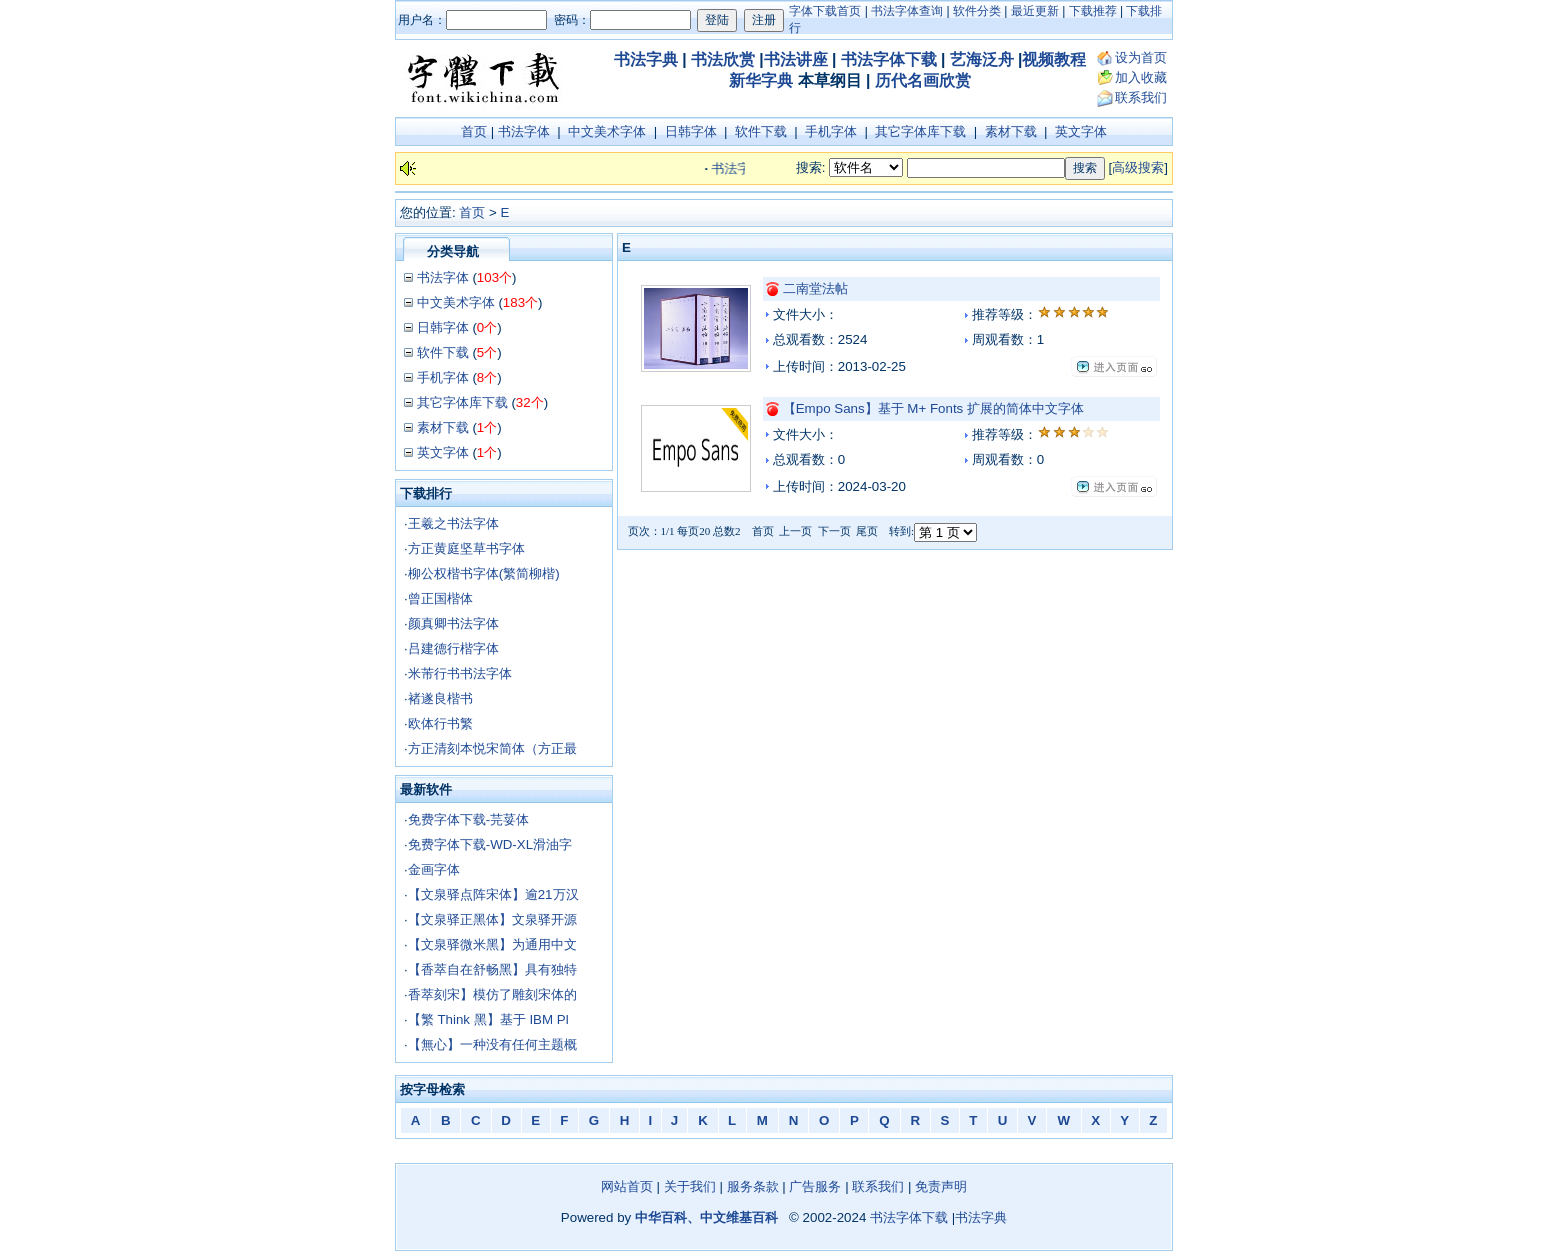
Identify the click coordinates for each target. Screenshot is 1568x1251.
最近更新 (1035, 11)
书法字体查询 (907, 11)
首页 (474, 131)
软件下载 (761, 131)
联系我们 (1141, 97)
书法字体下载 (889, 59)
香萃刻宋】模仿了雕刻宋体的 (492, 994)
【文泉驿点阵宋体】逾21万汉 (493, 894)
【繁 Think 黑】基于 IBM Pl (488, 1019)
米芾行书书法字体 (460, 673)
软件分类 (977, 11)
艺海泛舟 (982, 59)
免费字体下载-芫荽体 (468, 819)
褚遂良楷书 (440, 698)
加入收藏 (1141, 77)
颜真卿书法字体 (453, 623)
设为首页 (1141, 57)
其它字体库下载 (920, 131)
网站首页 (627, 1186)
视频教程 (1054, 59)
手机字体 (831, 131)
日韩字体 (691, 131)
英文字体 (1081, 131)
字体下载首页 (825, 11)
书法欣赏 (723, 59)
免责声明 (941, 1186)
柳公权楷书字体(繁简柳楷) (484, 573)
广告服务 (815, 1186)
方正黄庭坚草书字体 (466, 548)
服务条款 (753, 1186)
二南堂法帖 (815, 288)
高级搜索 (1138, 167)
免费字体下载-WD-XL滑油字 (490, 844)
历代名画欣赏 (923, 80)
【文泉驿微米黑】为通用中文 (492, 944)
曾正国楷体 (440, 598)
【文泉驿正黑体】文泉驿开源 (492, 919)
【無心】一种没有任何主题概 (492, 1044)
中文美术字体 (607, 131)
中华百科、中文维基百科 (706, 1217)
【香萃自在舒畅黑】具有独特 (492, 969)
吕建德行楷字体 (453, 648)
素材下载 (1011, 131)
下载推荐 (1093, 11)
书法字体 (524, 131)
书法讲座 (796, 59)
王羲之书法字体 (453, 523)
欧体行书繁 (440, 723)
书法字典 (646, 59)
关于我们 (690, 1186)
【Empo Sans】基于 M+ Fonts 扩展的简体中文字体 (933, 408)
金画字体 (434, 869)
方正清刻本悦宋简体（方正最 (492, 748)
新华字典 (761, 80)
